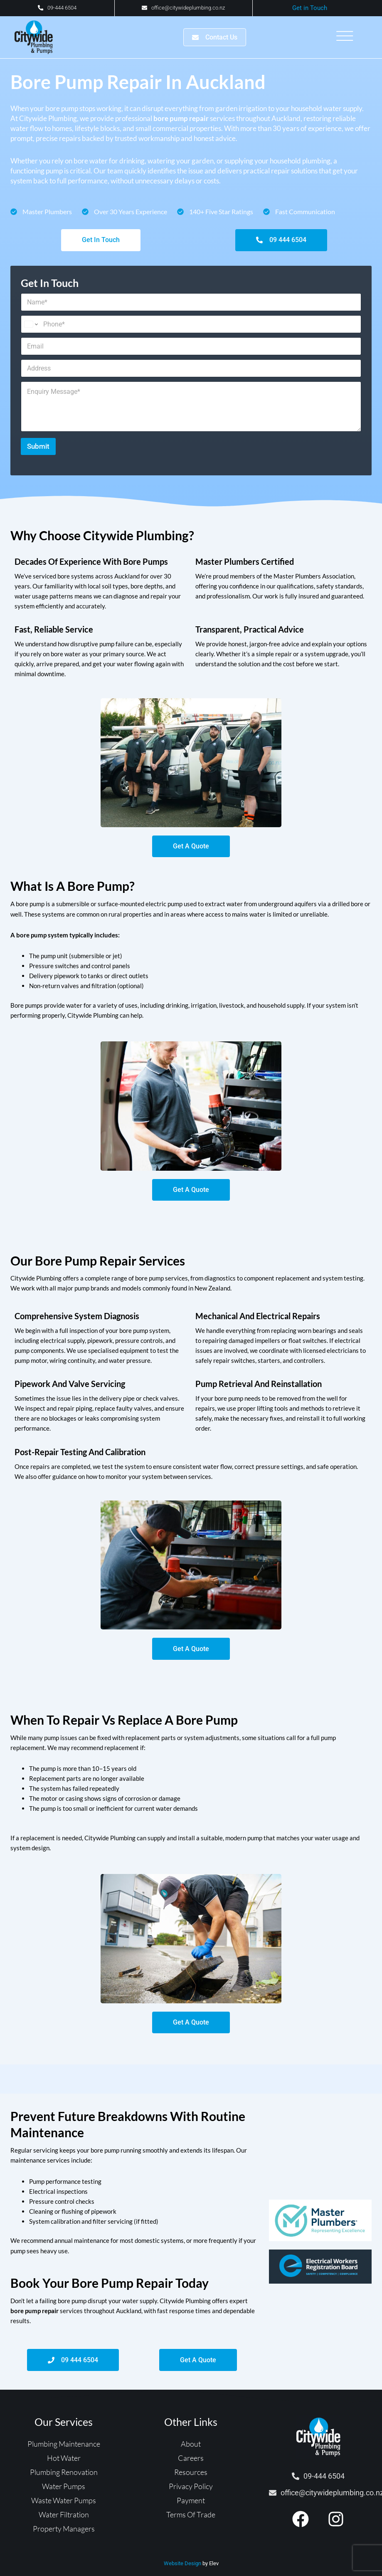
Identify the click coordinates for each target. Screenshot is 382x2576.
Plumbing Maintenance (63, 2452)
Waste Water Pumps (63, 2508)
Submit (38, 447)
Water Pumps (63, 2494)
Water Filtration (64, 2522)
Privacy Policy (191, 2494)
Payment (191, 2508)
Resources (190, 2480)
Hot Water (64, 2466)
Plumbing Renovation (64, 2480)
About (191, 2452)
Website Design (182, 2572)
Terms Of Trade (190, 2522)
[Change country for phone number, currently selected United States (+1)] (30, 326)
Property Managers (64, 2536)
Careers (191, 2466)
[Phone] (191, 326)
